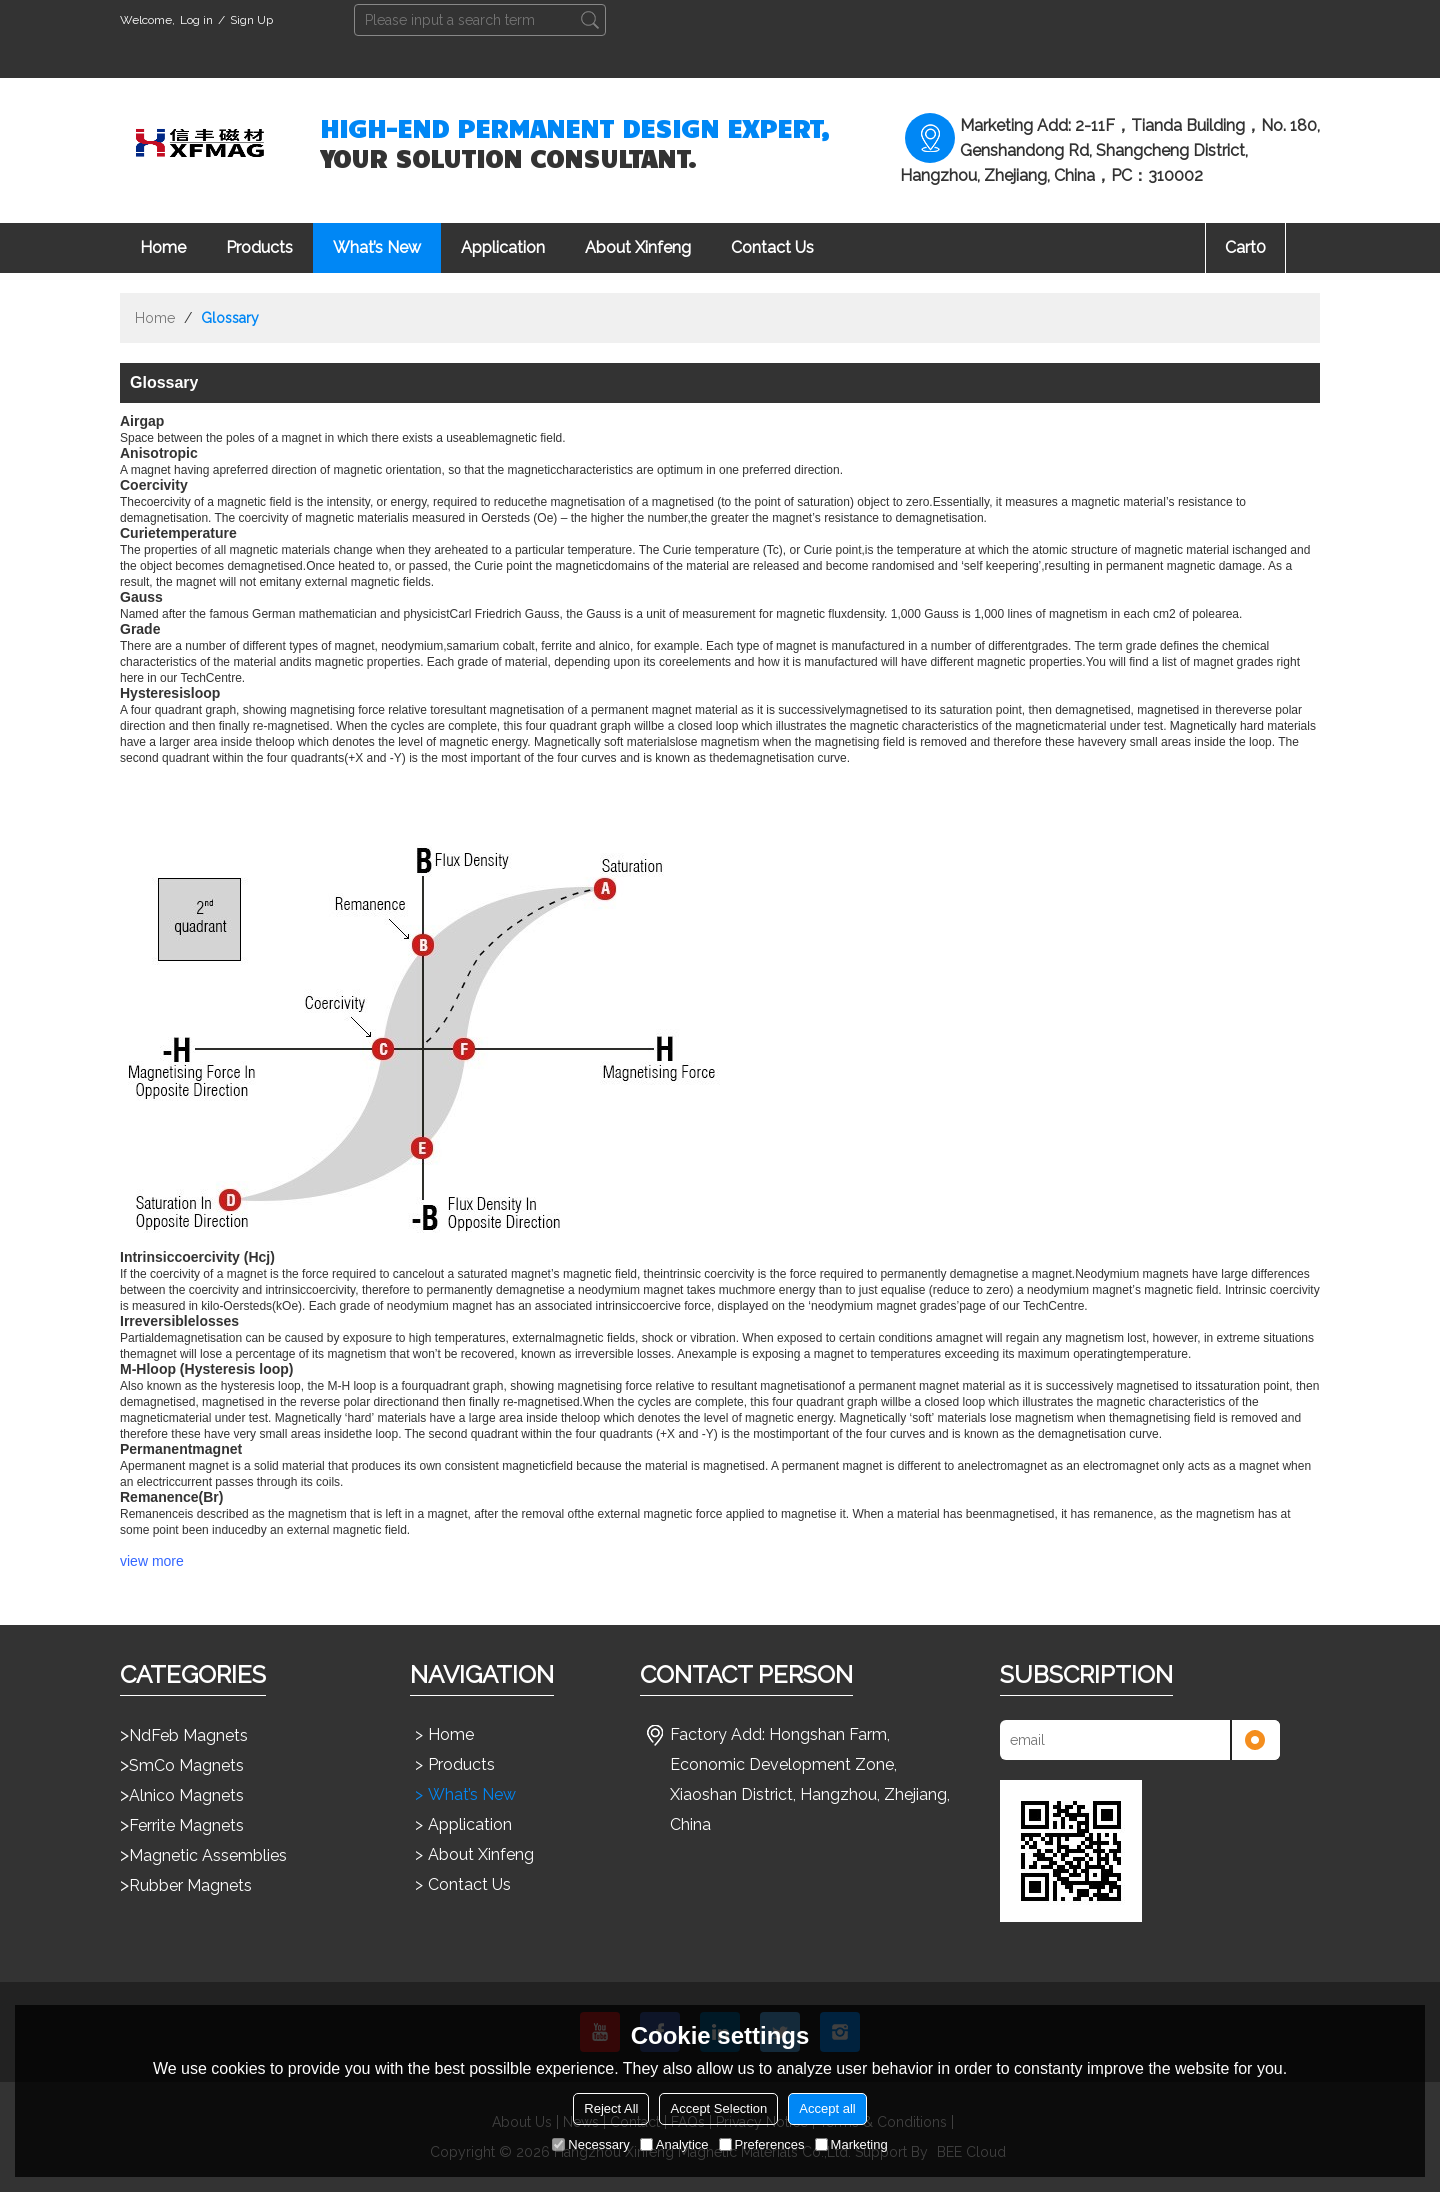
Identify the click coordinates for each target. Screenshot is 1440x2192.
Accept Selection (718, 2108)
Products (259, 247)
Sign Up (251, 20)
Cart (1245, 247)
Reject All (611, 2108)
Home (163, 247)
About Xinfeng (638, 247)
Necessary (590, 2144)
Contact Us (772, 247)
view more (152, 1561)
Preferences (762, 2144)
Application (503, 247)
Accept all (827, 2108)
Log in (196, 20)
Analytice (674, 2144)
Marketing (851, 2144)
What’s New (377, 247)
